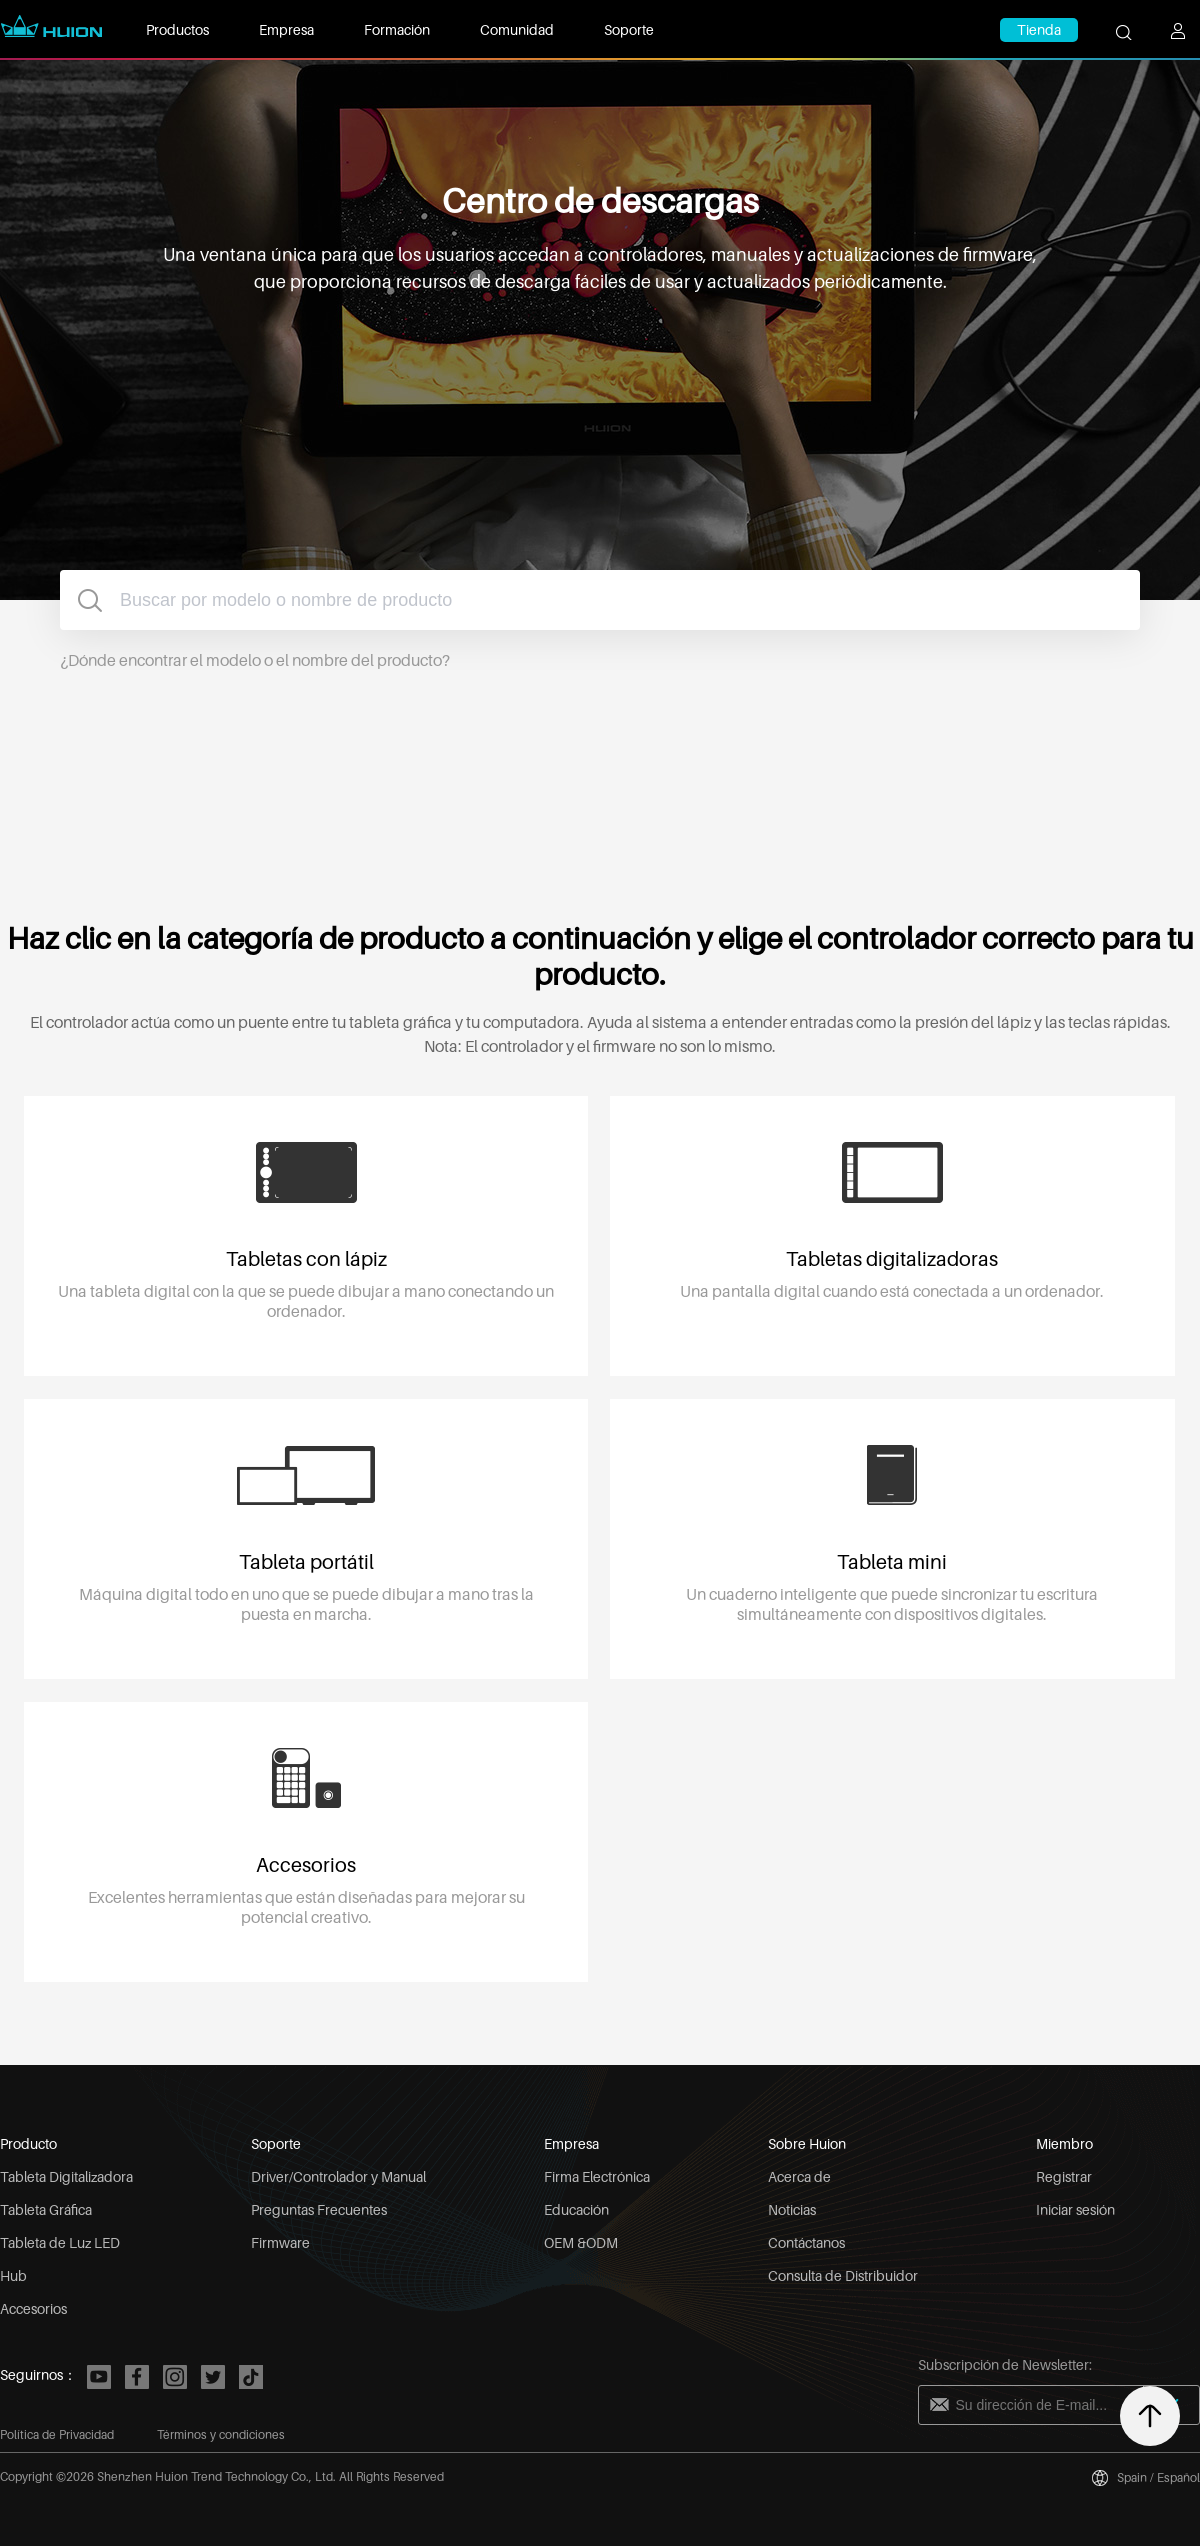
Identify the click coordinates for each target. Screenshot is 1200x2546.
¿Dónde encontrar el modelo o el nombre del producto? (255, 660)
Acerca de (799, 2176)
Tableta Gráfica (46, 2209)
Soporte (629, 29)
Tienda (1039, 29)
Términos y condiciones (221, 2434)
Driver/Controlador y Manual (338, 2176)
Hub (13, 2275)
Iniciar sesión (1075, 2209)
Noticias (792, 2209)
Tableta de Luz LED (60, 2242)
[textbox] (600, 600)
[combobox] (600, 600)
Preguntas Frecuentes (319, 2209)
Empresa (286, 29)
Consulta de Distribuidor (843, 2275)
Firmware (280, 2242)
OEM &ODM (581, 2242)
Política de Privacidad (57, 2434)
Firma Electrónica (597, 2176)
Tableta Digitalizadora (66, 2176)
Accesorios (33, 2308)
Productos (177, 29)
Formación (397, 29)
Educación (576, 2209)
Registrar (1064, 2176)
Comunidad (517, 29)
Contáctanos (806, 2242)
